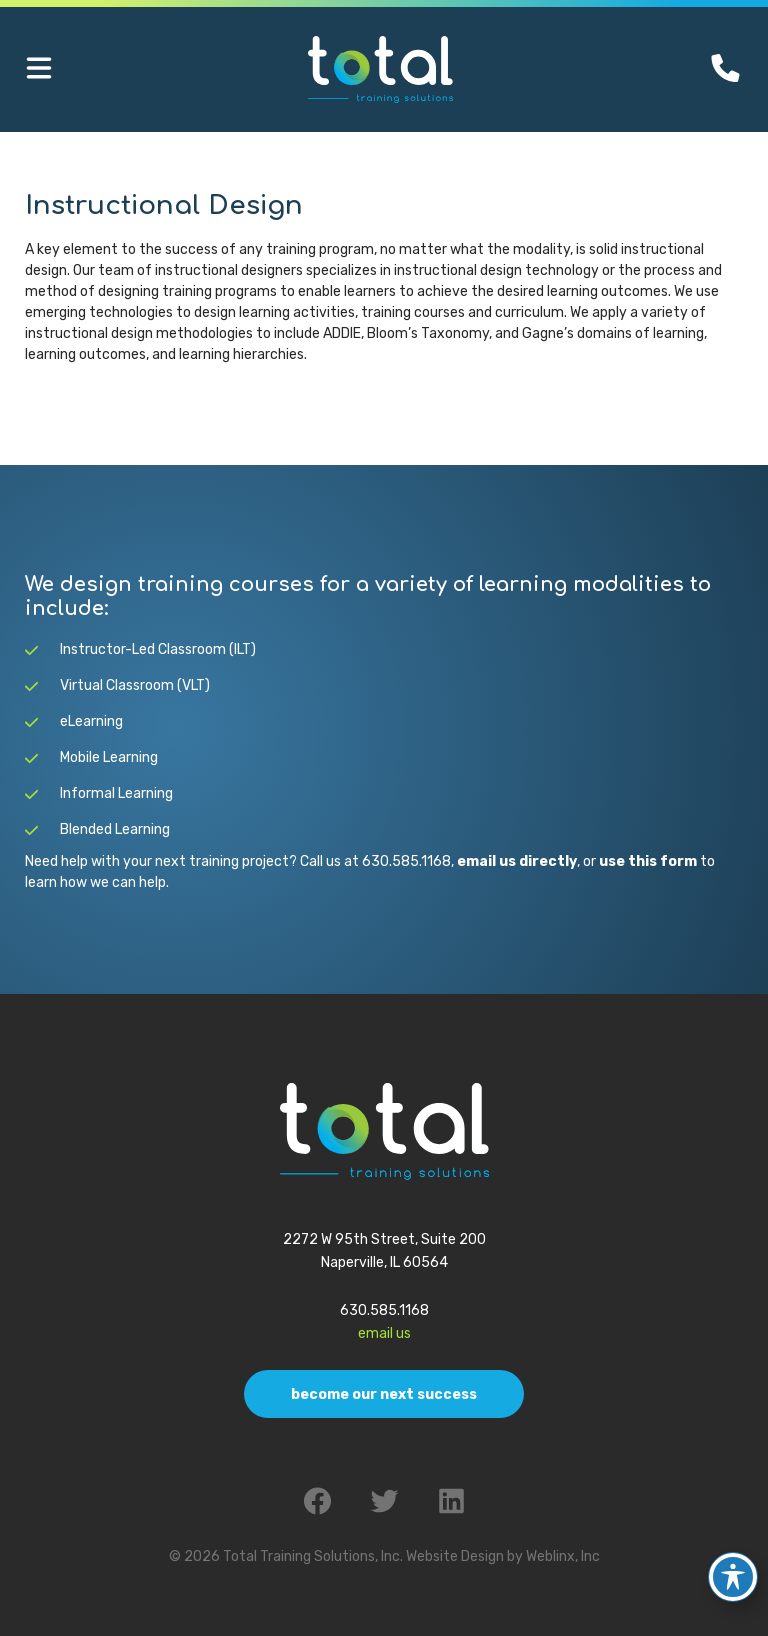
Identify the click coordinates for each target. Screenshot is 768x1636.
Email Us (384, 1333)
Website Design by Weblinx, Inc (503, 1556)
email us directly (517, 861)
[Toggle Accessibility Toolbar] (733, 1570)
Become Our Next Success (384, 1394)
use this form (648, 861)
